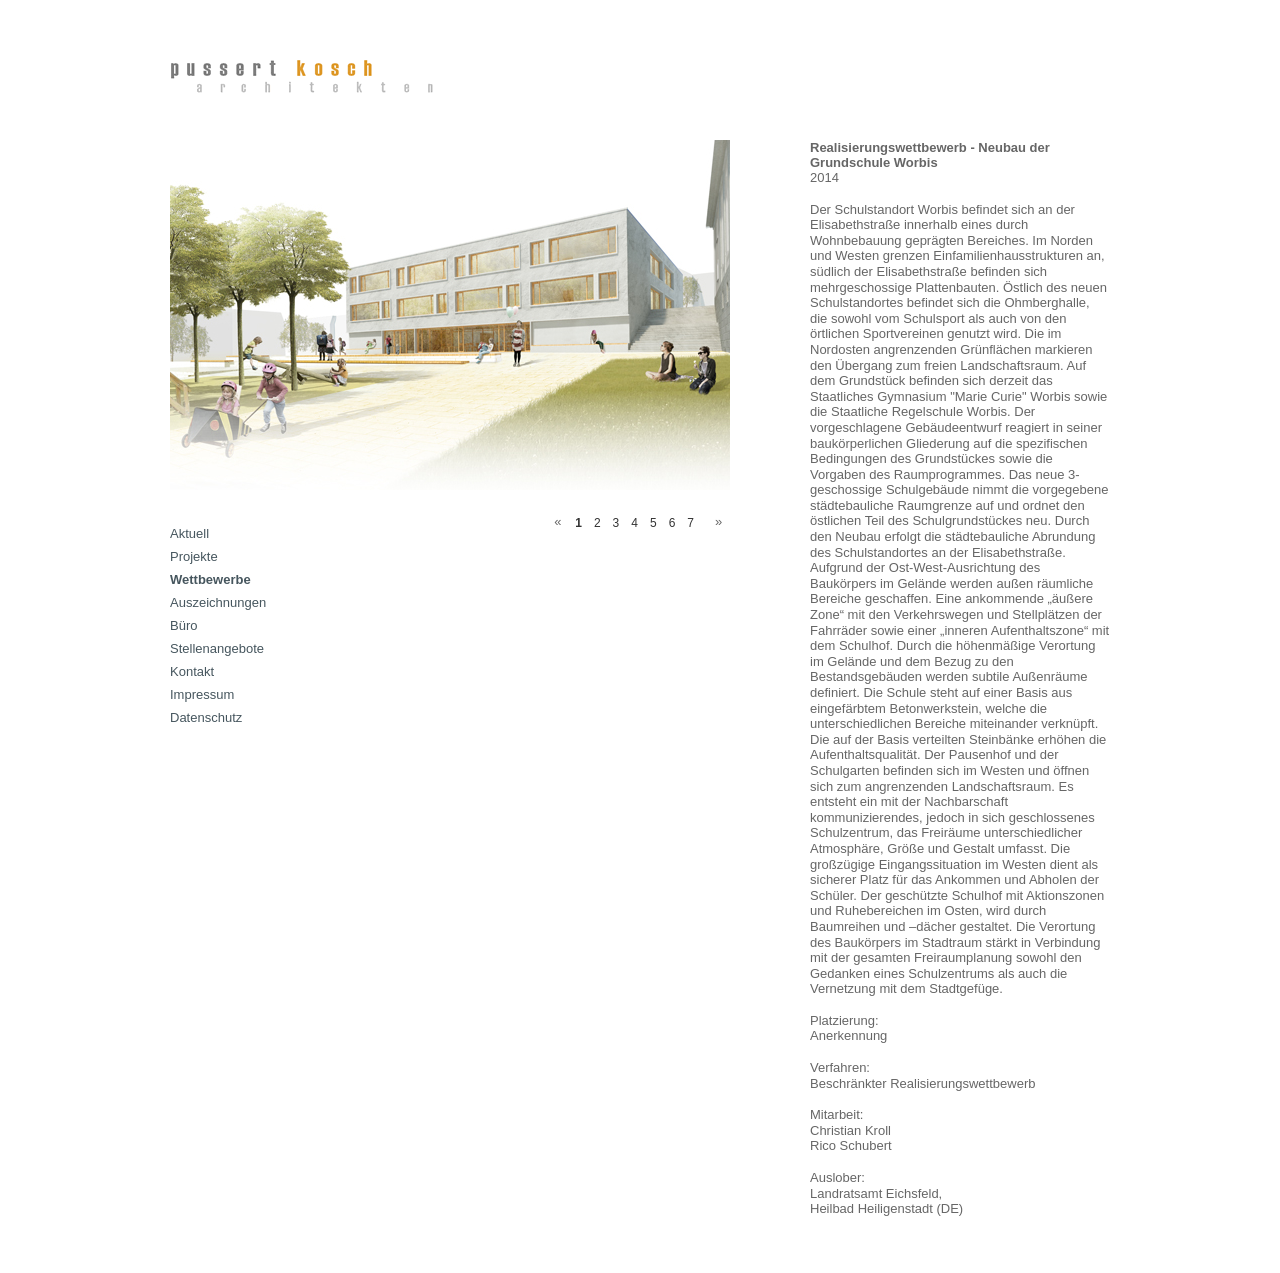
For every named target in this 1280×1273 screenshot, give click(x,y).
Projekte (194, 556)
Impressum (202, 694)
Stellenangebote (217, 648)
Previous (554, 520)
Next (715, 520)
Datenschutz (206, 717)
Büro (183, 625)
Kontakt (192, 671)
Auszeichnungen (218, 602)
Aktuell (189, 533)
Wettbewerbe (210, 579)
